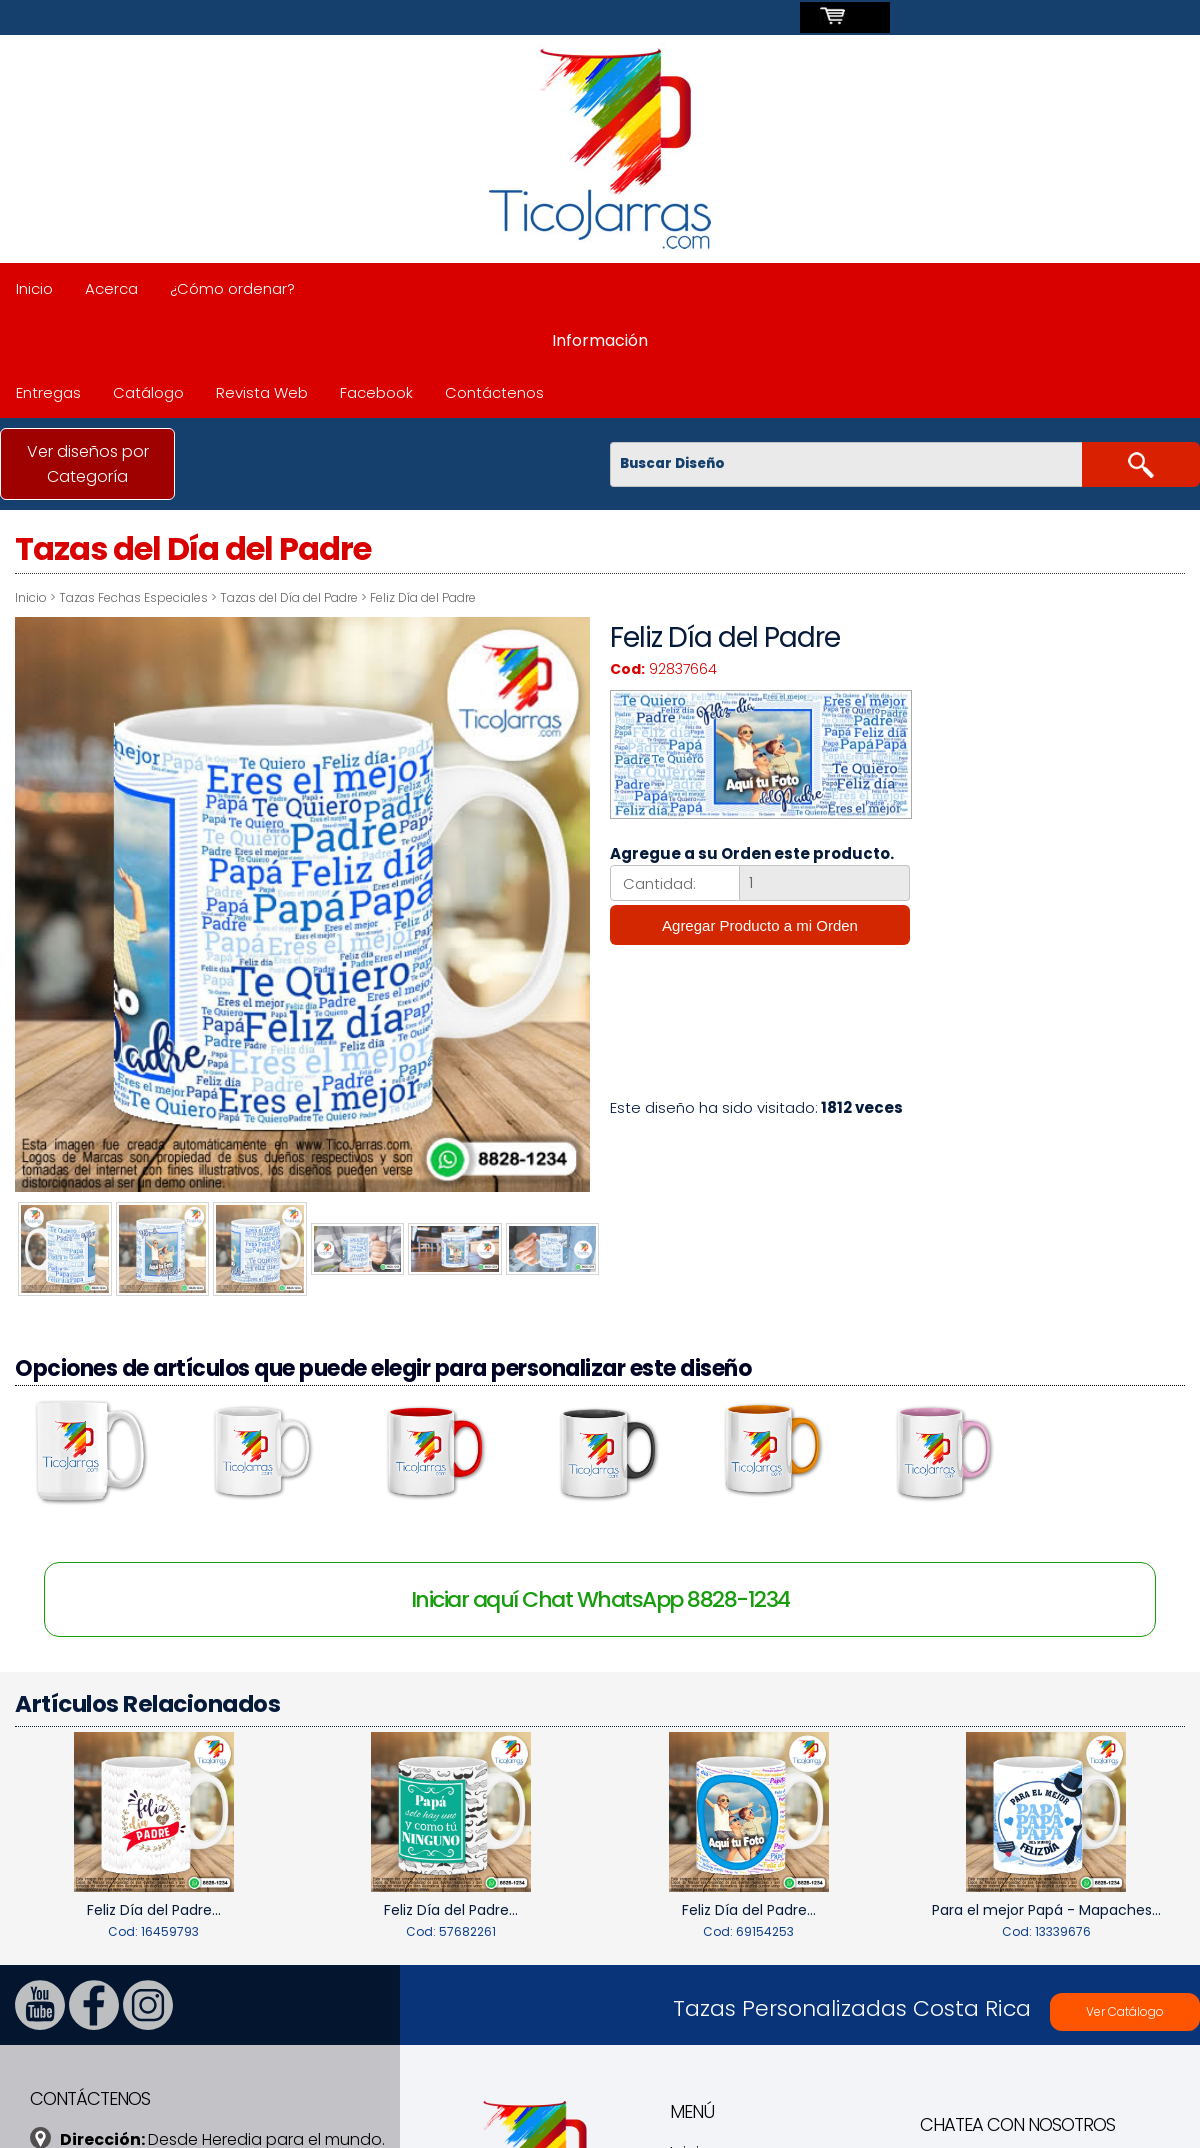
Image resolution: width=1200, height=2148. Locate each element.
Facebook (376, 392)
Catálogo (148, 392)
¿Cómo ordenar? (232, 288)
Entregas (48, 392)
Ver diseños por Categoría (88, 464)
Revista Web (262, 392)
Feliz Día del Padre (423, 597)
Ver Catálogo (1125, 2008)
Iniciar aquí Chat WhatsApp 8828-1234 (600, 1595)
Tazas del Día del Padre (289, 597)
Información (600, 340)
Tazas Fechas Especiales (133, 597)
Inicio (34, 288)
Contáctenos (494, 392)
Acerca (111, 288)
